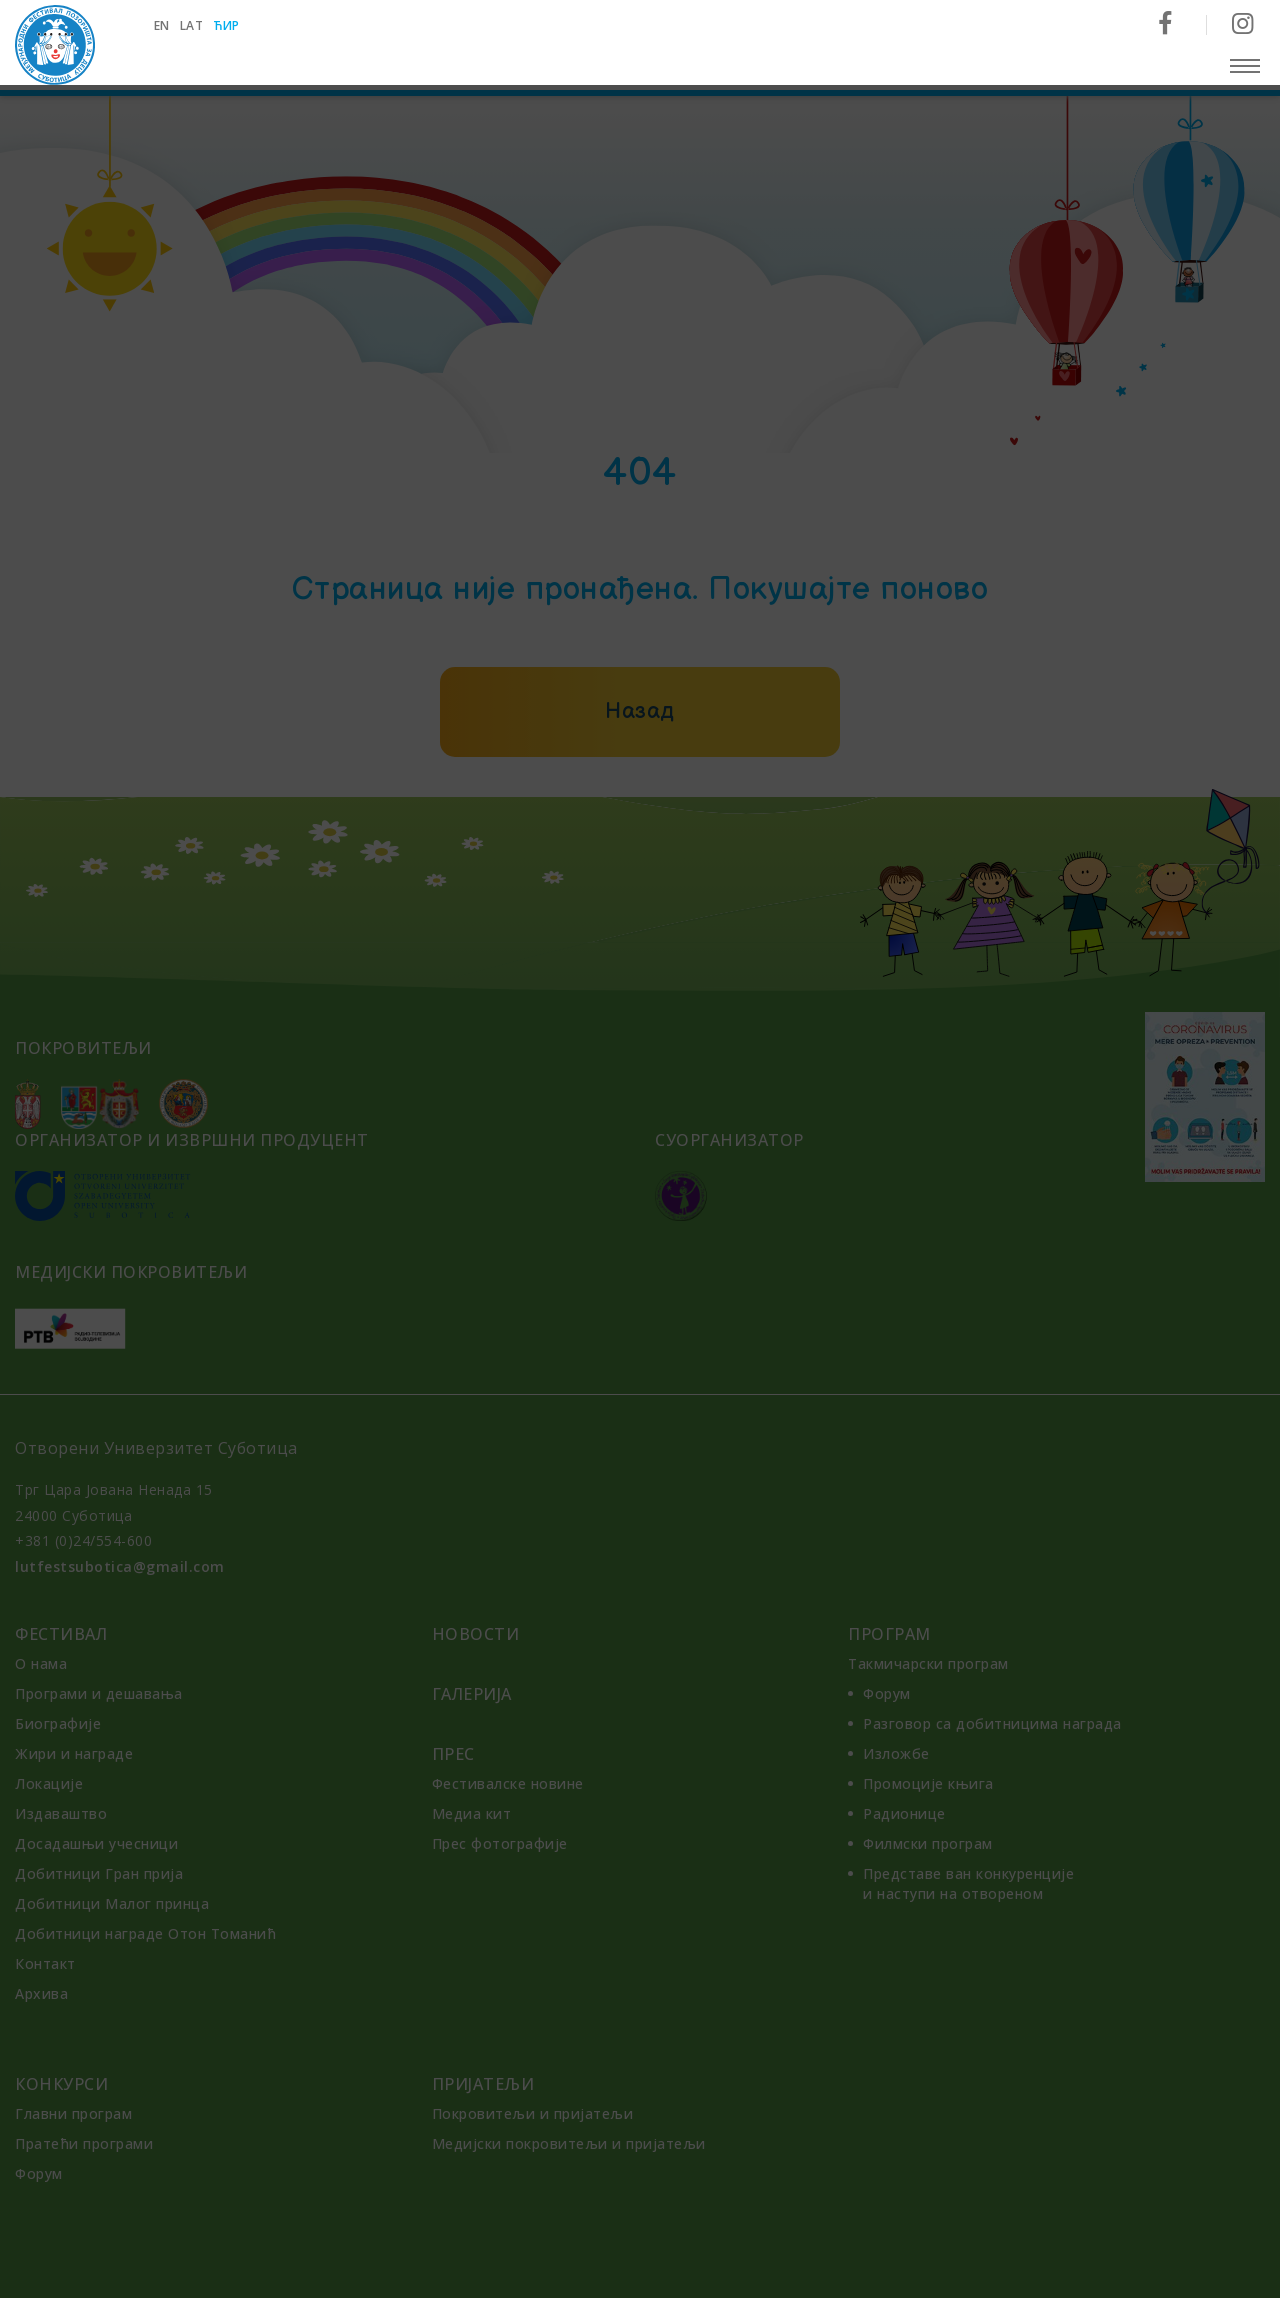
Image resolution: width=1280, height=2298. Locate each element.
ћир (228, 25)
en (163, 25)
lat (193, 25)
